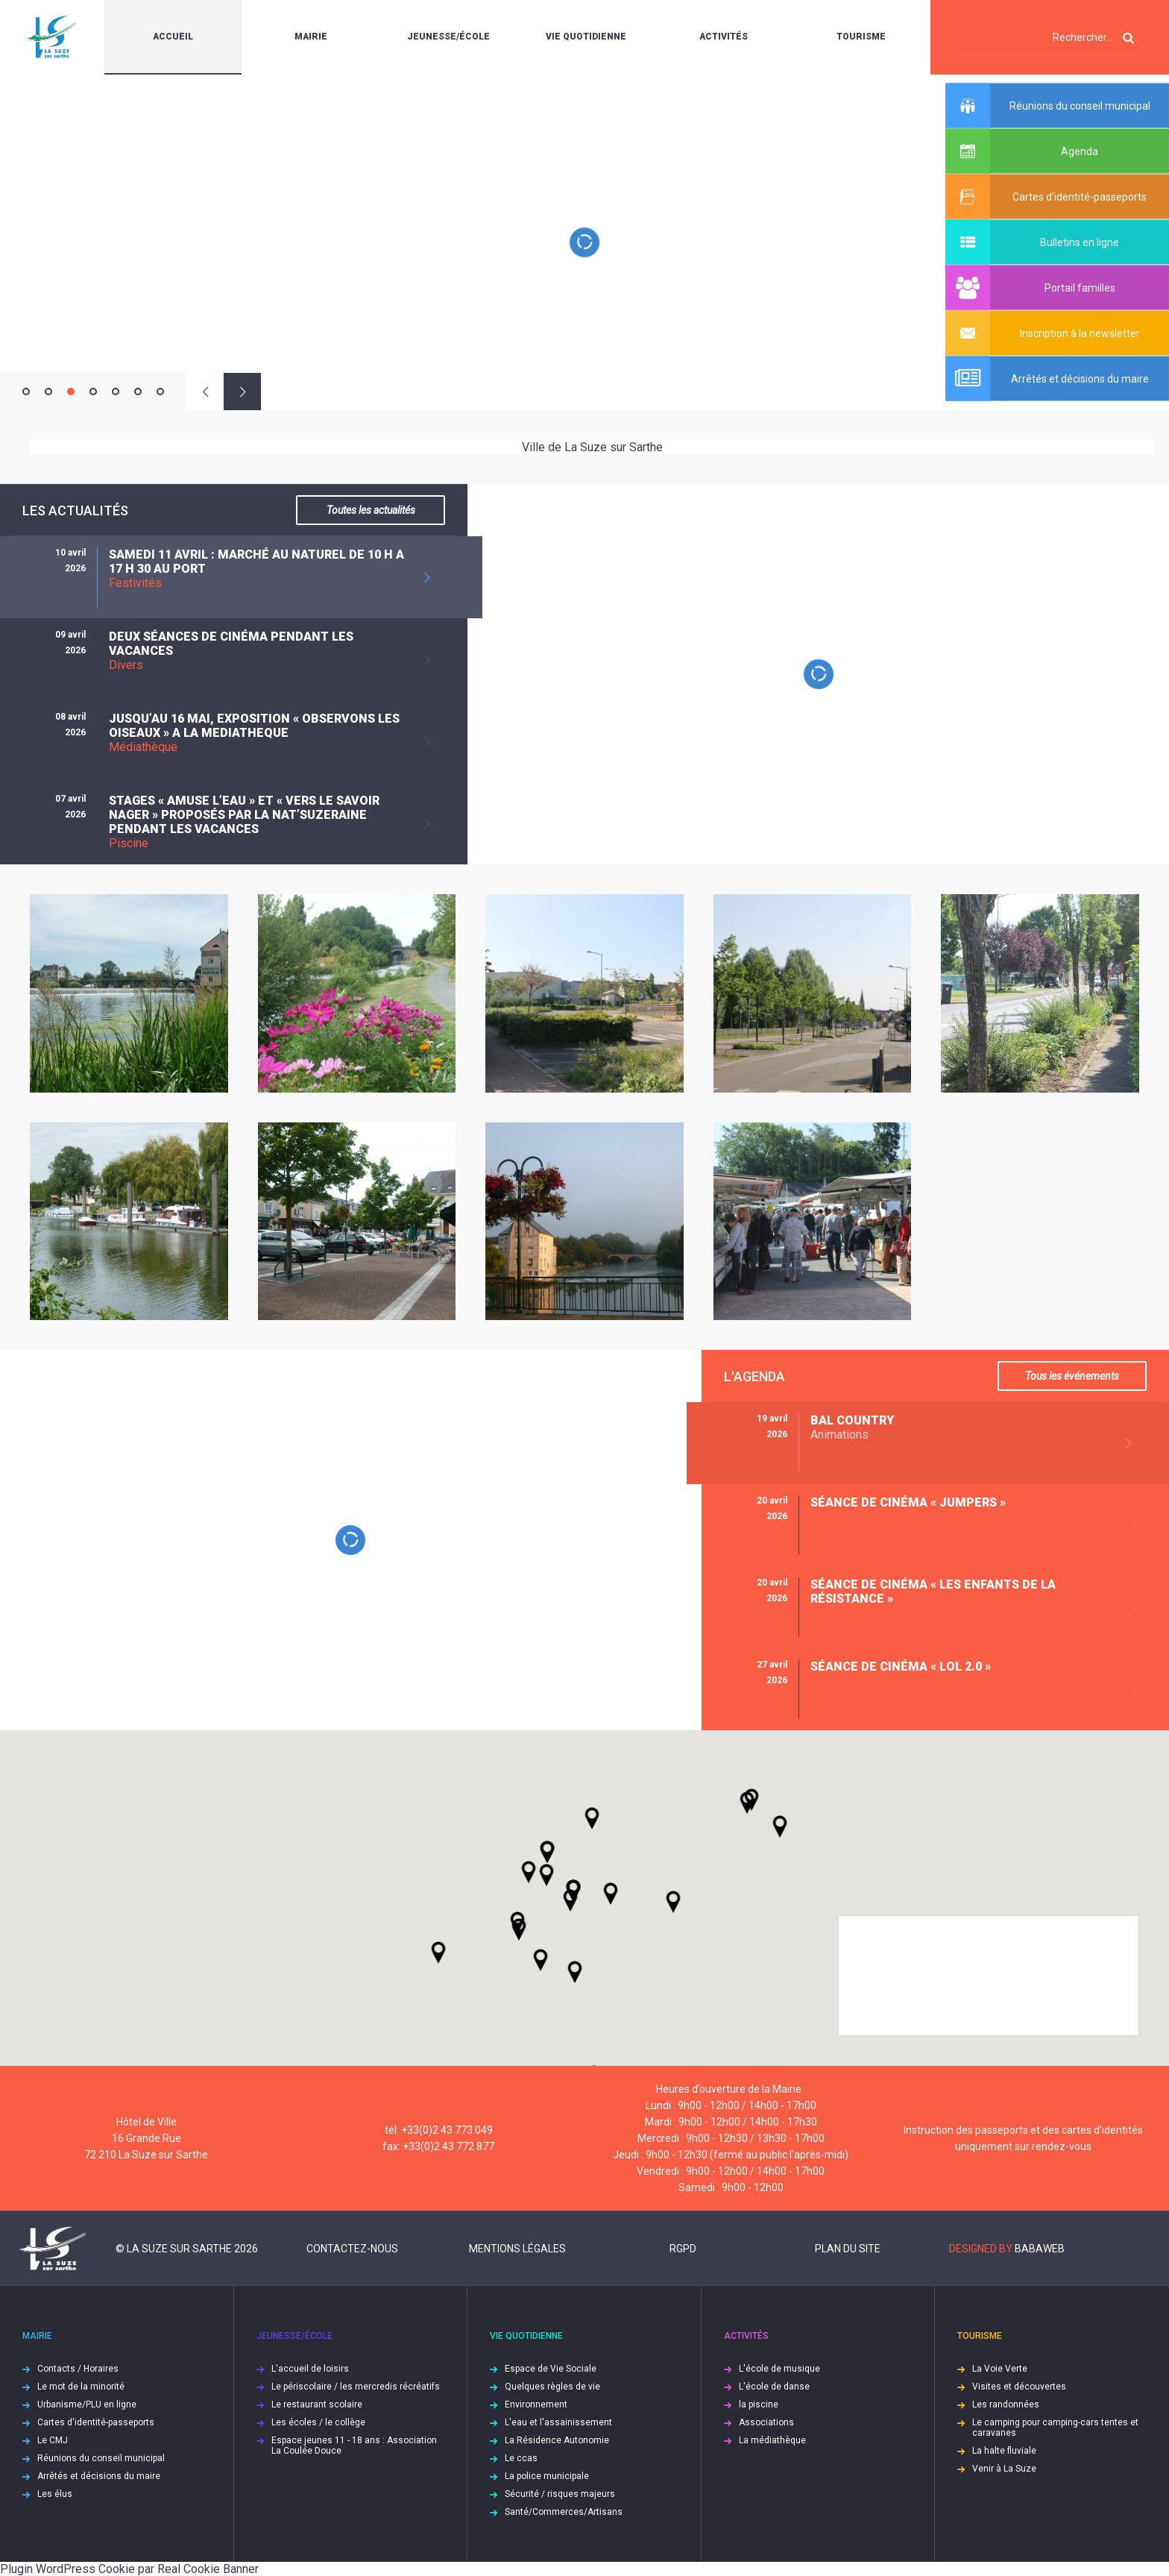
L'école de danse (774, 2386)
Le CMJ (52, 2440)
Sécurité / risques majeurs (560, 2494)
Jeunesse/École (448, 36)
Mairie (310, 36)
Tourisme (861, 36)
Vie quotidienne (586, 36)
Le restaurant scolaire (316, 2404)
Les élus (54, 2494)
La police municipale (547, 2476)
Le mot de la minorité (81, 2386)
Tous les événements (1072, 1376)
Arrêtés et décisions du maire (98, 2476)
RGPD (682, 2249)
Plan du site (847, 2249)
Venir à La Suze (1004, 2468)
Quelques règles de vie (552, 2386)
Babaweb (1040, 2249)
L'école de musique (779, 2368)
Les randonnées (1005, 2404)
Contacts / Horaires (78, 2368)
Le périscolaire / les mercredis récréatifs (355, 2386)
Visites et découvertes (1019, 2386)
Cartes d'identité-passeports (95, 2422)
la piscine (758, 2404)
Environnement (536, 2404)
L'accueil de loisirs (310, 2368)
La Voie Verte (999, 2368)
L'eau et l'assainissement (558, 2422)
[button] (610, 1893)
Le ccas (521, 2458)
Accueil (173, 36)
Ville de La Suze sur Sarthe (592, 447)
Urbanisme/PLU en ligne (86, 2404)
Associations (766, 2422)
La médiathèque (772, 2440)
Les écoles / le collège (318, 2422)
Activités (723, 36)
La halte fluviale (1004, 2450)
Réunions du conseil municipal (101, 2458)
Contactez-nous (352, 2249)
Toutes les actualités (371, 510)
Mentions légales (517, 2249)
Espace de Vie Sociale (550, 2368)
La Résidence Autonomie (557, 2440)
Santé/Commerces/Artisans (564, 2512)
